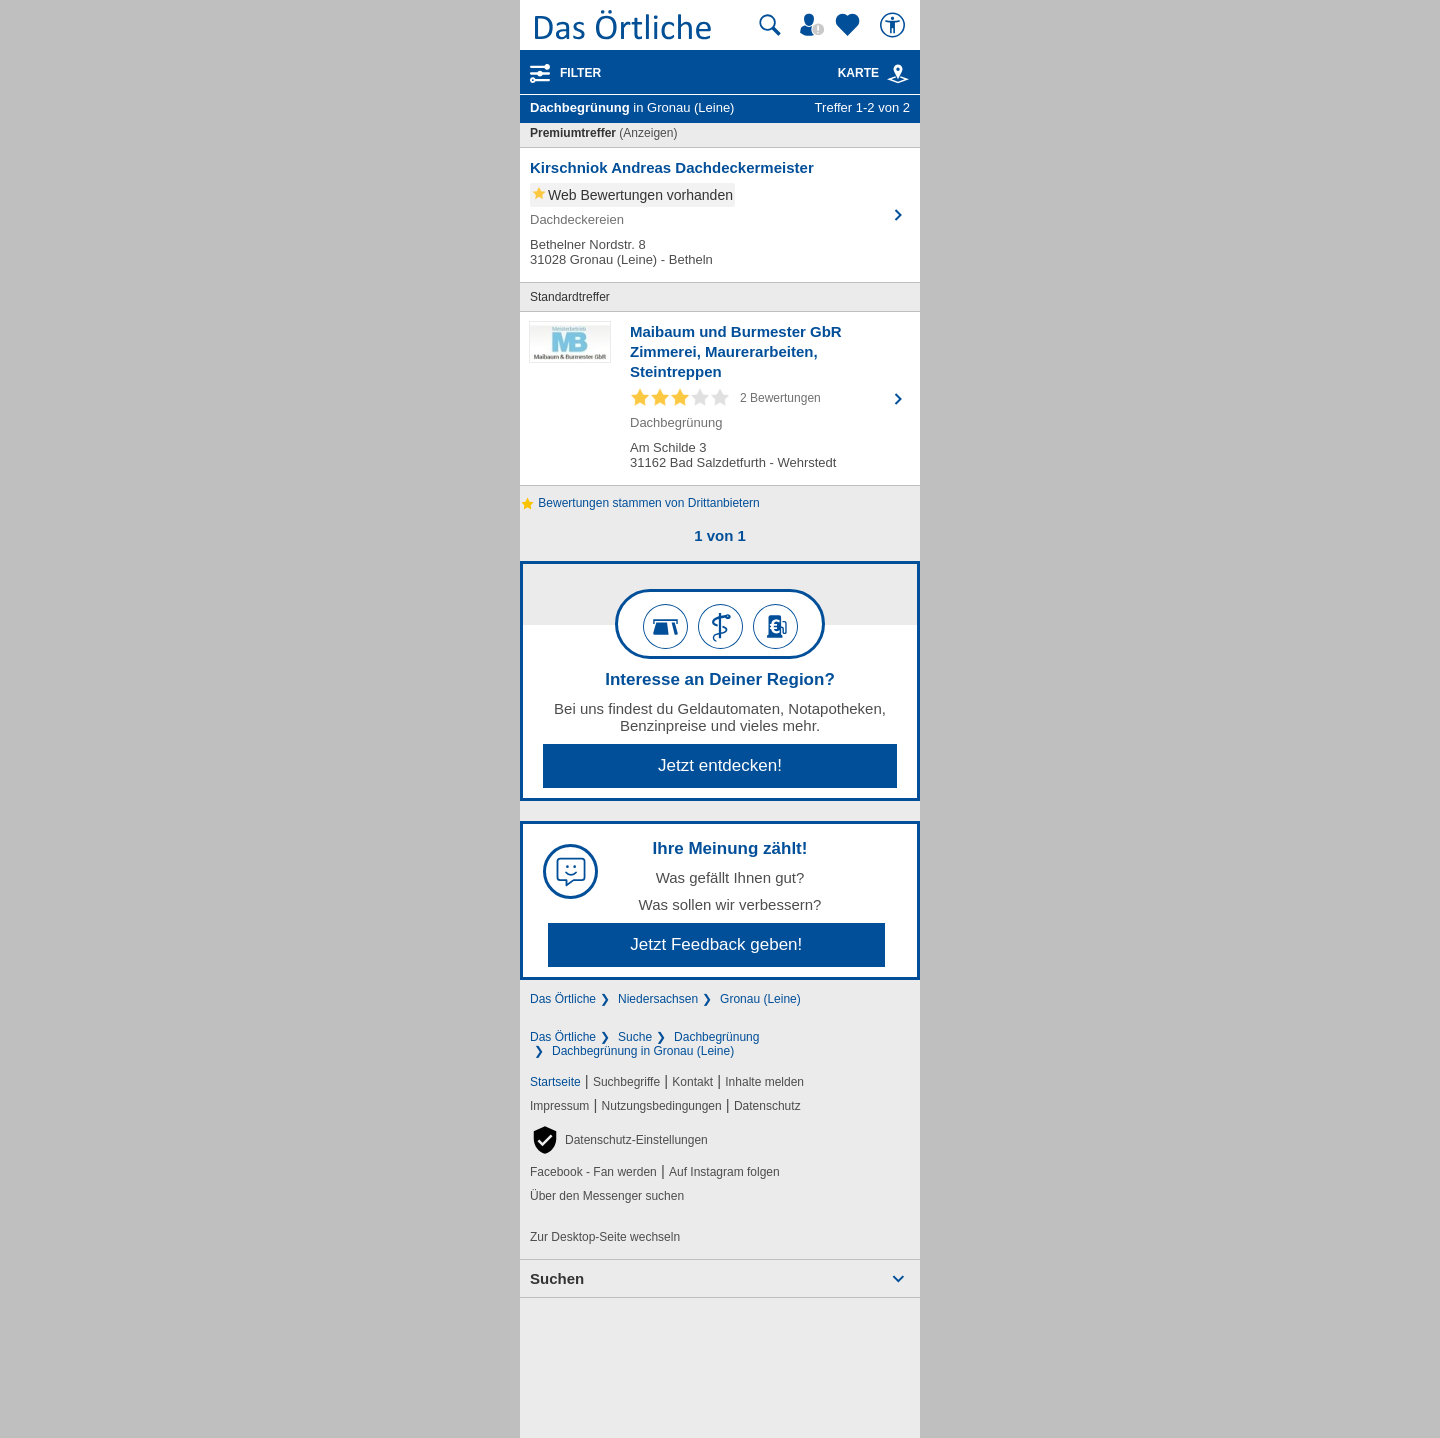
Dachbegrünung (716, 1037)
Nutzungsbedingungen (662, 1106)
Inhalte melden (764, 1082)
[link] (898, 74)
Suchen (557, 1278)
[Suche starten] (770, 25)
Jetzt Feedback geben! (716, 944)
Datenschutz (767, 1106)
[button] (619, 1140)
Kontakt (692, 1082)
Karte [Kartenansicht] (874, 73)
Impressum (559, 1106)
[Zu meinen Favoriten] (850, 25)
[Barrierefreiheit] (895, 25)
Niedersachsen (658, 999)
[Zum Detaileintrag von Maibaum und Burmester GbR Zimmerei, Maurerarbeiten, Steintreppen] (720, 398)
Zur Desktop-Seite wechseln (605, 1237)
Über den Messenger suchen (607, 1196)
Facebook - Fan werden (593, 1172)
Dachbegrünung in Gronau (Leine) (643, 1051)
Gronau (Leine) (760, 999)
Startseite (555, 1082)
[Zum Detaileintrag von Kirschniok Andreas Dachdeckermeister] (720, 215)
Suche (635, 1037)
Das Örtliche (563, 999)
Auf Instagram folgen (724, 1172)
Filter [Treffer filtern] (580, 73)
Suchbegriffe (626, 1082)
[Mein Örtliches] (815, 25)
